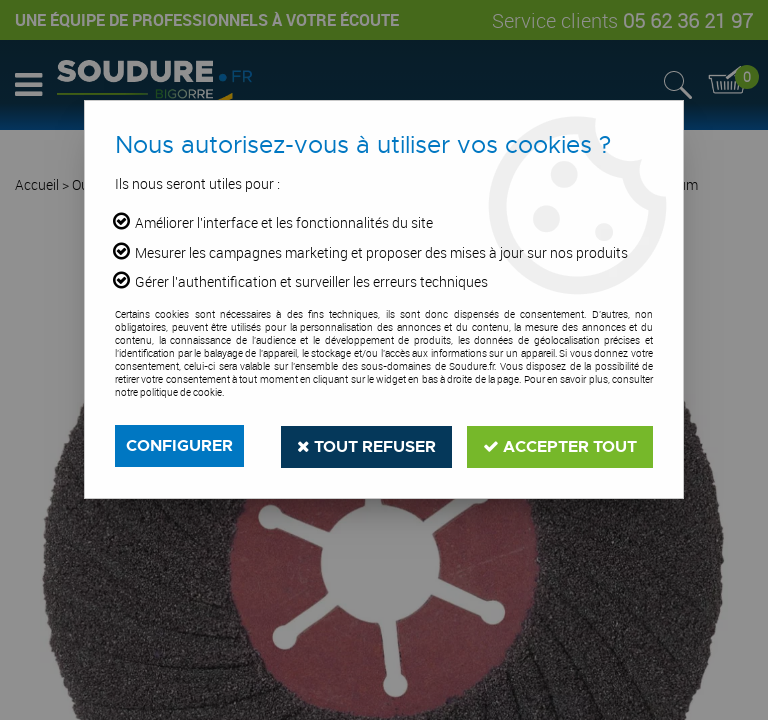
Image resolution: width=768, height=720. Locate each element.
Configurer (179, 445)
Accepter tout (560, 445)
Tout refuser (366, 445)
